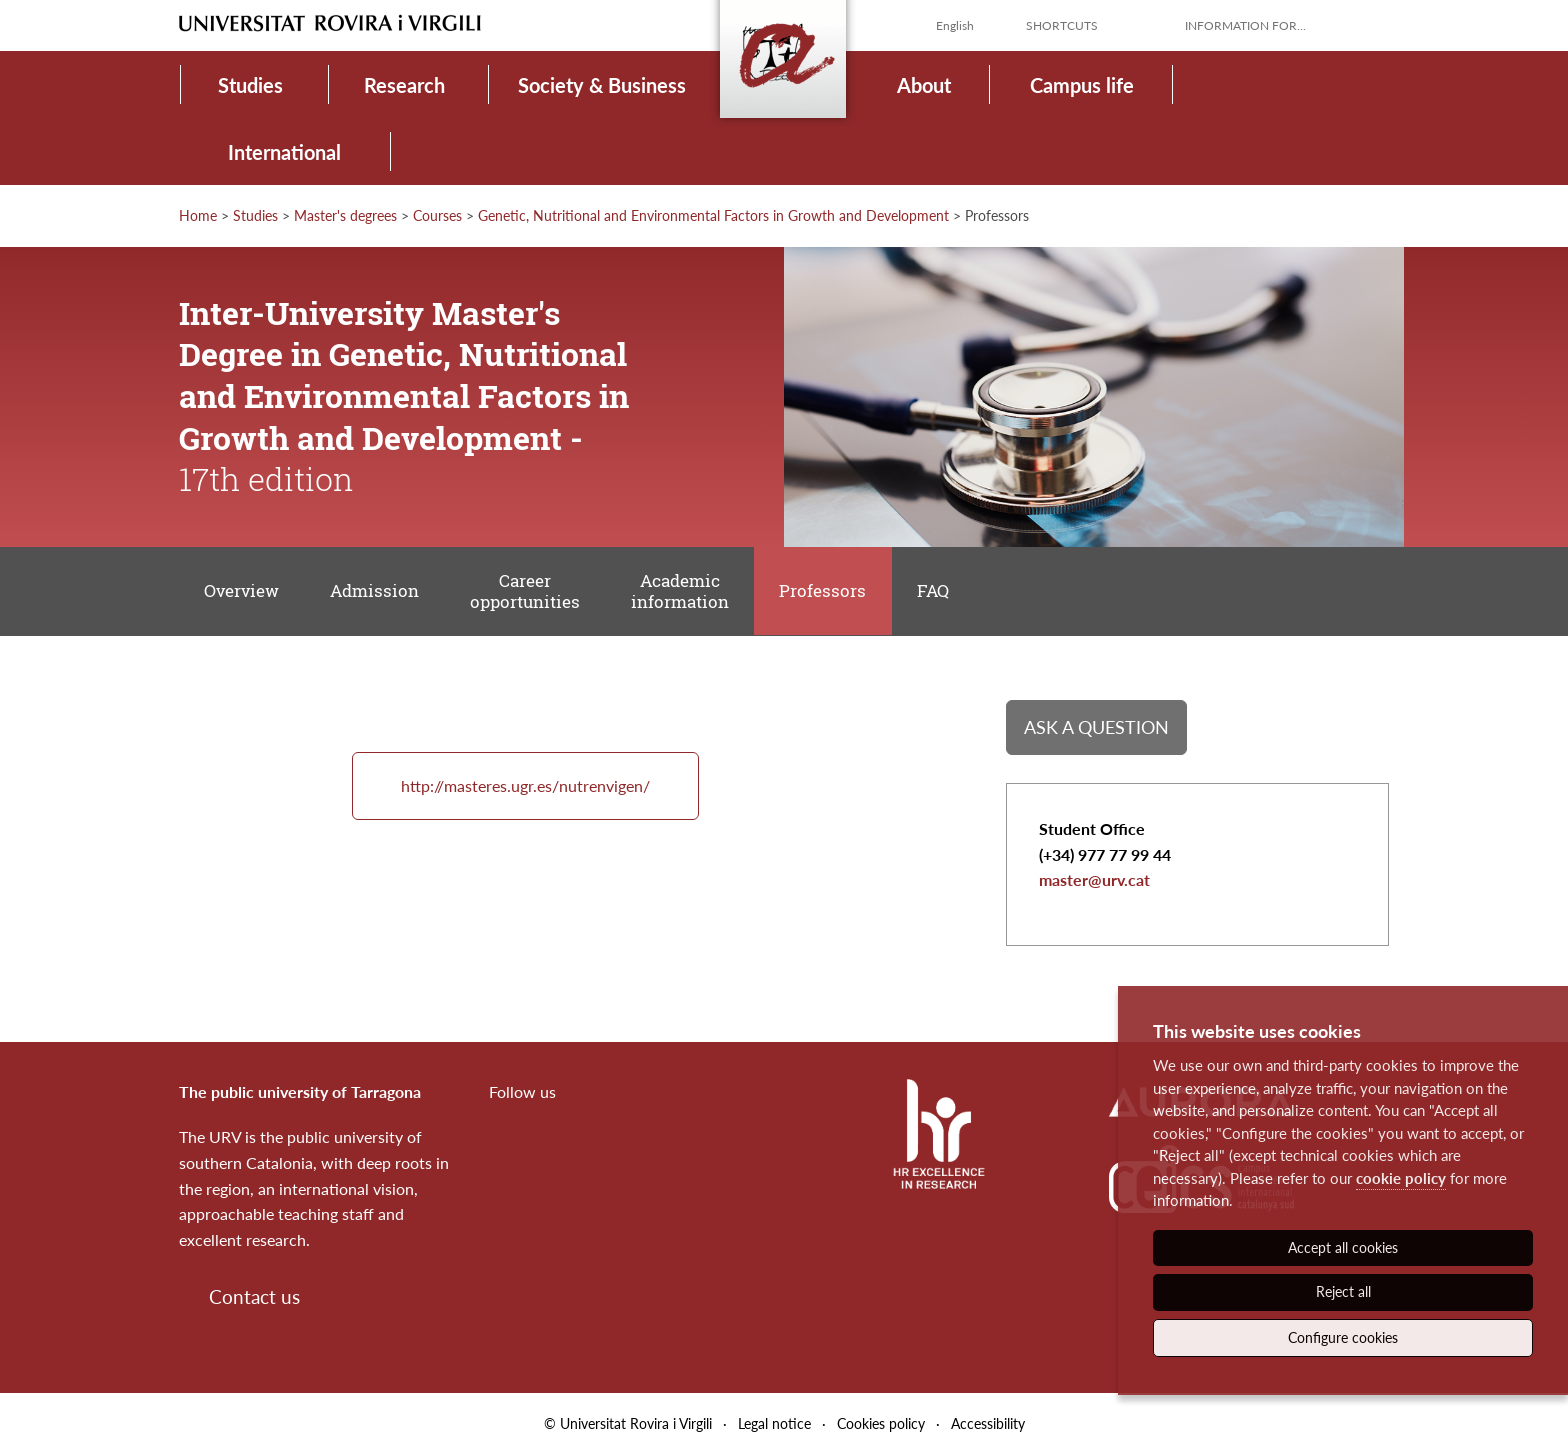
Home (198, 215)
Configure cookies (1343, 1337)
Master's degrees (345, 215)
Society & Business (602, 85)
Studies (250, 85)
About (924, 85)
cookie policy (1401, 1178)
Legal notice (774, 1423)
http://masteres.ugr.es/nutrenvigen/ (525, 786)
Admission (375, 590)
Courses (437, 215)
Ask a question (1096, 727)
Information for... (1245, 25)
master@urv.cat (1094, 880)
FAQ (935, 590)
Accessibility (988, 1423)
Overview (242, 590)
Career (526, 591)
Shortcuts (1062, 25)
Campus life (1082, 85)
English (955, 25)
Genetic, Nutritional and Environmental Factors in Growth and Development (713, 215)
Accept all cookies (1343, 1247)
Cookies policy (881, 1423)
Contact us (254, 1297)
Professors (824, 590)
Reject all (1343, 1291)
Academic (681, 591)
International (284, 152)
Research (404, 85)
